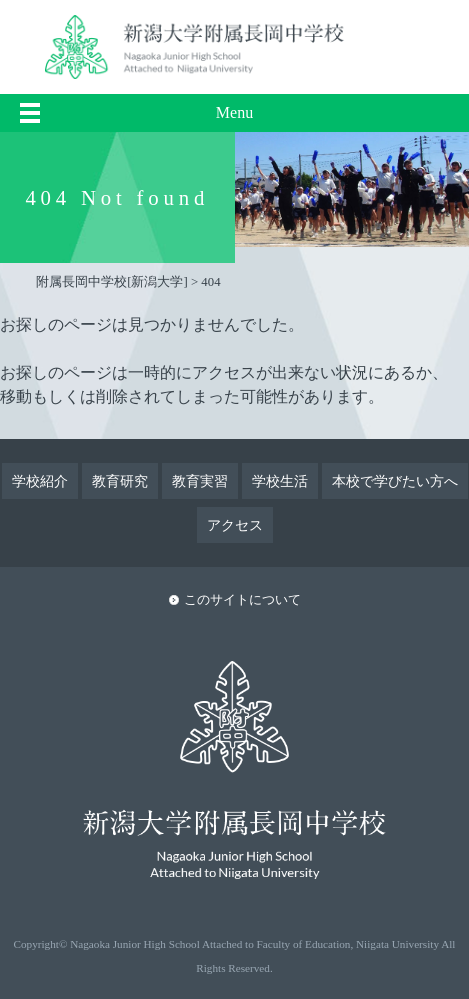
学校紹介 (40, 481)
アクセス (235, 525)
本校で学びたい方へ (395, 481)
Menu (234, 112)
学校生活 (280, 481)
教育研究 (120, 481)
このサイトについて (242, 600)
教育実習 (200, 481)
